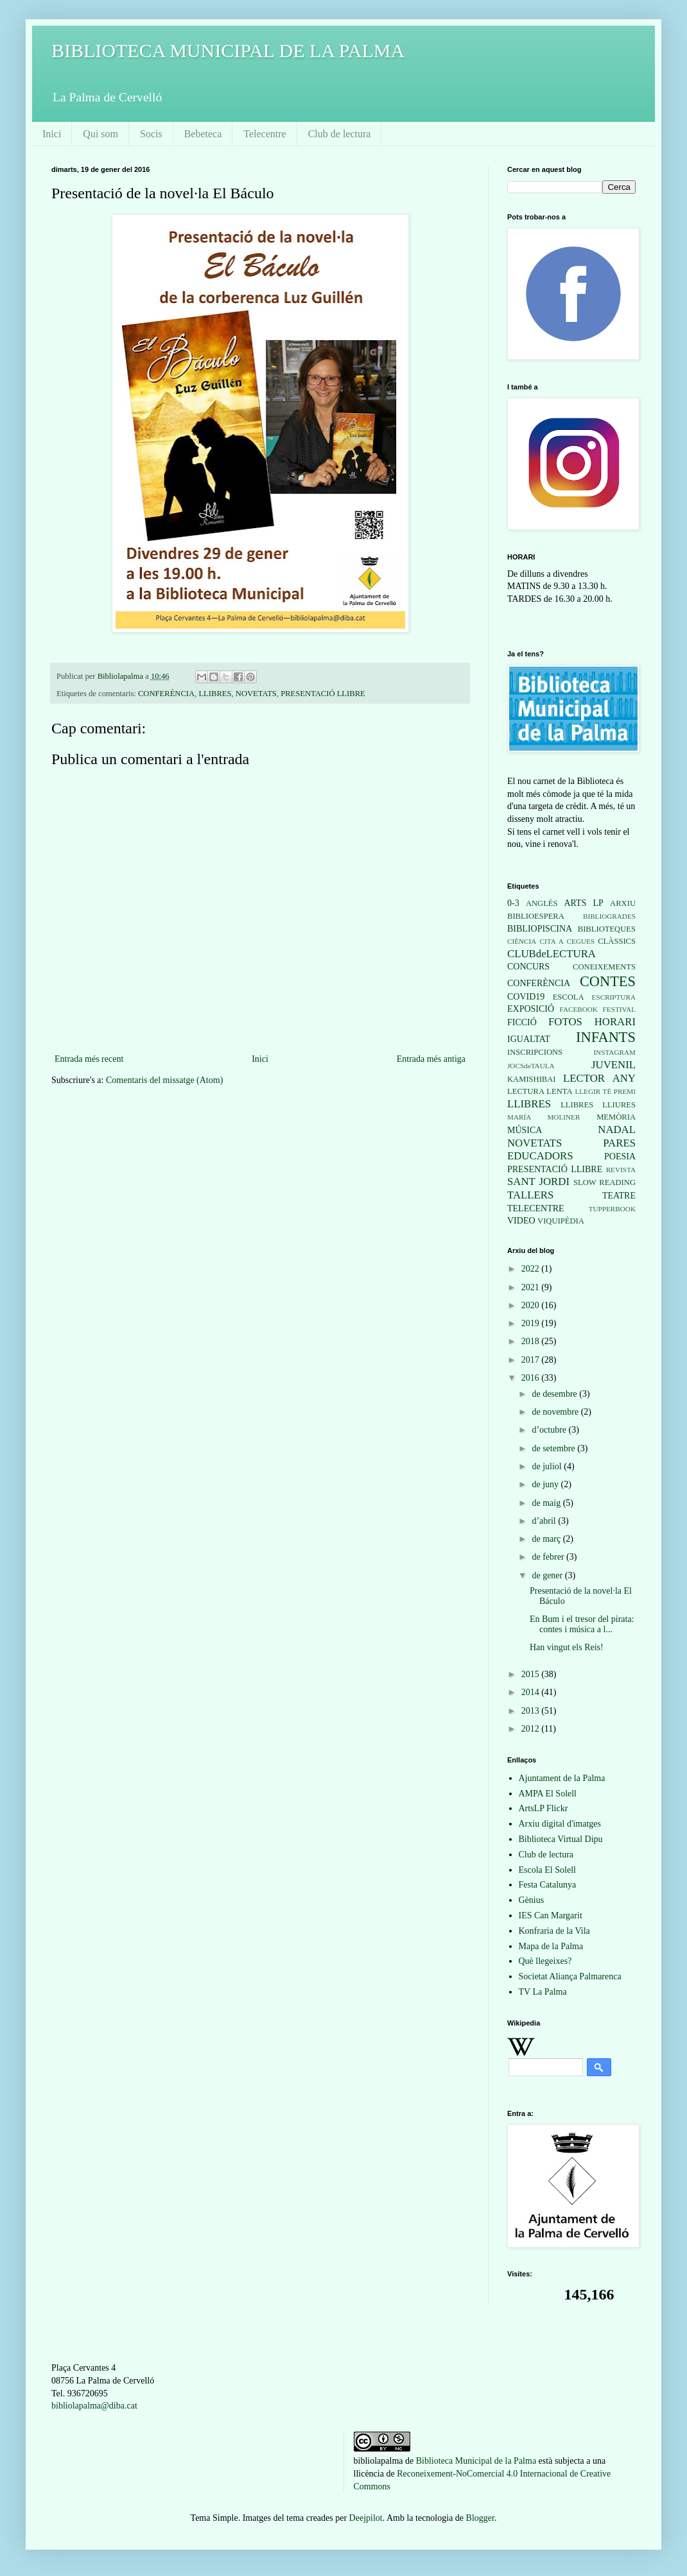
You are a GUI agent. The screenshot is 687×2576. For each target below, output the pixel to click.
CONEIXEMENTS (604, 966)
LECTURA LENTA (540, 1091)
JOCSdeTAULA (531, 1066)
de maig (547, 1503)
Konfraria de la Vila (554, 1931)
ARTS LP (583, 903)
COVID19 (525, 997)
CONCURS (528, 966)
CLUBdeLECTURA (551, 954)
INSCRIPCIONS (534, 1052)
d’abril (545, 1521)
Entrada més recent (89, 1059)
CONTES (608, 981)
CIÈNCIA (521, 941)
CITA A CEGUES (567, 941)
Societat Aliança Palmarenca (570, 1976)
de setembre (554, 1448)
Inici (51, 133)
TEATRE (619, 1195)
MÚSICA (524, 1130)
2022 (531, 1269)
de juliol (548, 1466)
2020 (531, 1305)
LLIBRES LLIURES (598, 1104)
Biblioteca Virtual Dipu (561, 1839)
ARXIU (623, 903)
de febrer (549, 1557)
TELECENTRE (535, 1208)
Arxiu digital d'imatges (560, 1824)
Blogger (480, 2518)
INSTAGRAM (614, 1052)
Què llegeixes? (545, 1961)
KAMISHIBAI (531, 1079)
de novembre (556, 1412)
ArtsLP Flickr (543, 1808)
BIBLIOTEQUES (607, 929)
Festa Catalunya (548, 1884)
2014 (531, 1692)
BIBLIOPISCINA (539, 929)
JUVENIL (613, 1065)
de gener (548, 1575)
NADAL (617, 1129)
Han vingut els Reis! (567, 1647)
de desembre (555, 1394)
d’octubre (550, 1430)
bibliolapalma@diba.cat (94, 2405)
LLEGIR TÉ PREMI (605, 1091)
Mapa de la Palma (551, 1946)
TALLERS (530, 1195)
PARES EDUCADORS (571, 1150)
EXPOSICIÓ (530, 1009)
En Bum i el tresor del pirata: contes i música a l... (582, 1624)
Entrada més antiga (431, 1059)
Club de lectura (339, 133)
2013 (531, 1711)
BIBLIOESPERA (535, 916)
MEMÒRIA (616, 1117)
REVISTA (621, 1169)
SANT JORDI (538, 1181)
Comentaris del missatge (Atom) (164, 1080)
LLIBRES (214, 693)
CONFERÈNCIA (166, 693)
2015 (531, 1674)
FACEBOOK (578, 1009)
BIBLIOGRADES (609, 916)
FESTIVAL (619, 1009)
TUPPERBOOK (612, 1209)
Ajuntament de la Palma (562, 1778)
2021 (531, 1287)
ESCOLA (568, 997)
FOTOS (565, 1022)
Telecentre (264, 133)
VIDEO (521, 1220)
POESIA (620, 1156)
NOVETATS (256, 693)
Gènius (531, 1900)
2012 (531, 1729)
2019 (531, 1323)
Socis (151, 133)
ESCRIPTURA (614, 997)
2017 (531, 1360)
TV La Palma (543, 1992)
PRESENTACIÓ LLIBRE (323, 693)
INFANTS (606, 1037)
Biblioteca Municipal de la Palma (476, 2461)
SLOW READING (604, 1182)
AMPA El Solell (548, 1793)
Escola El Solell (547, 1870)
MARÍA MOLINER (543, 1117)
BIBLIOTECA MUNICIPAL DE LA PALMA (227, 50)
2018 (531, 1341)
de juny (546, 1484)
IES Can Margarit (550, 1915)
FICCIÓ (522, 1022)
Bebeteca (203, 133)
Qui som (100, 133)
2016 (531, 1378)
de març (547, 1539)
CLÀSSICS (617, 941)
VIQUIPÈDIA (560, 1220)
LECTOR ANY (599, 1078)
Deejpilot (366, 2518)
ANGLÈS (542, 903)
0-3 (513, 903)
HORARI (615, 1022)
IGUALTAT (528, 1039)
